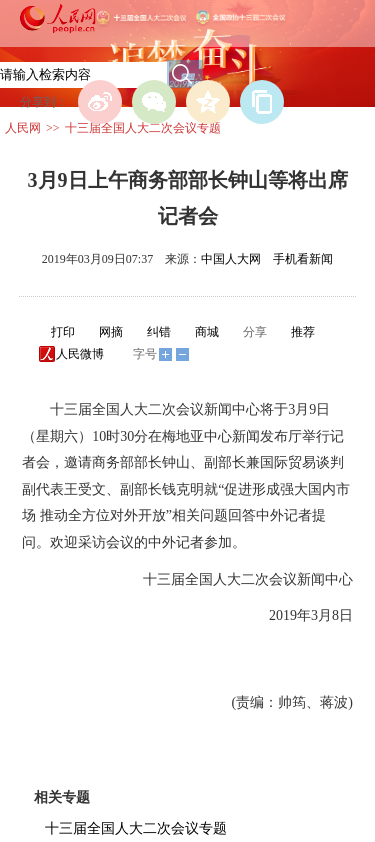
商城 (207, 332)
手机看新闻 (303, 259)
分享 (255, 332)
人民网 (23, 128)
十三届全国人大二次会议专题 (143, 128)
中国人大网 (231, 259)
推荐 (303, 332)
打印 (63, 332)
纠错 (159, 332)
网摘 (111, 332)
